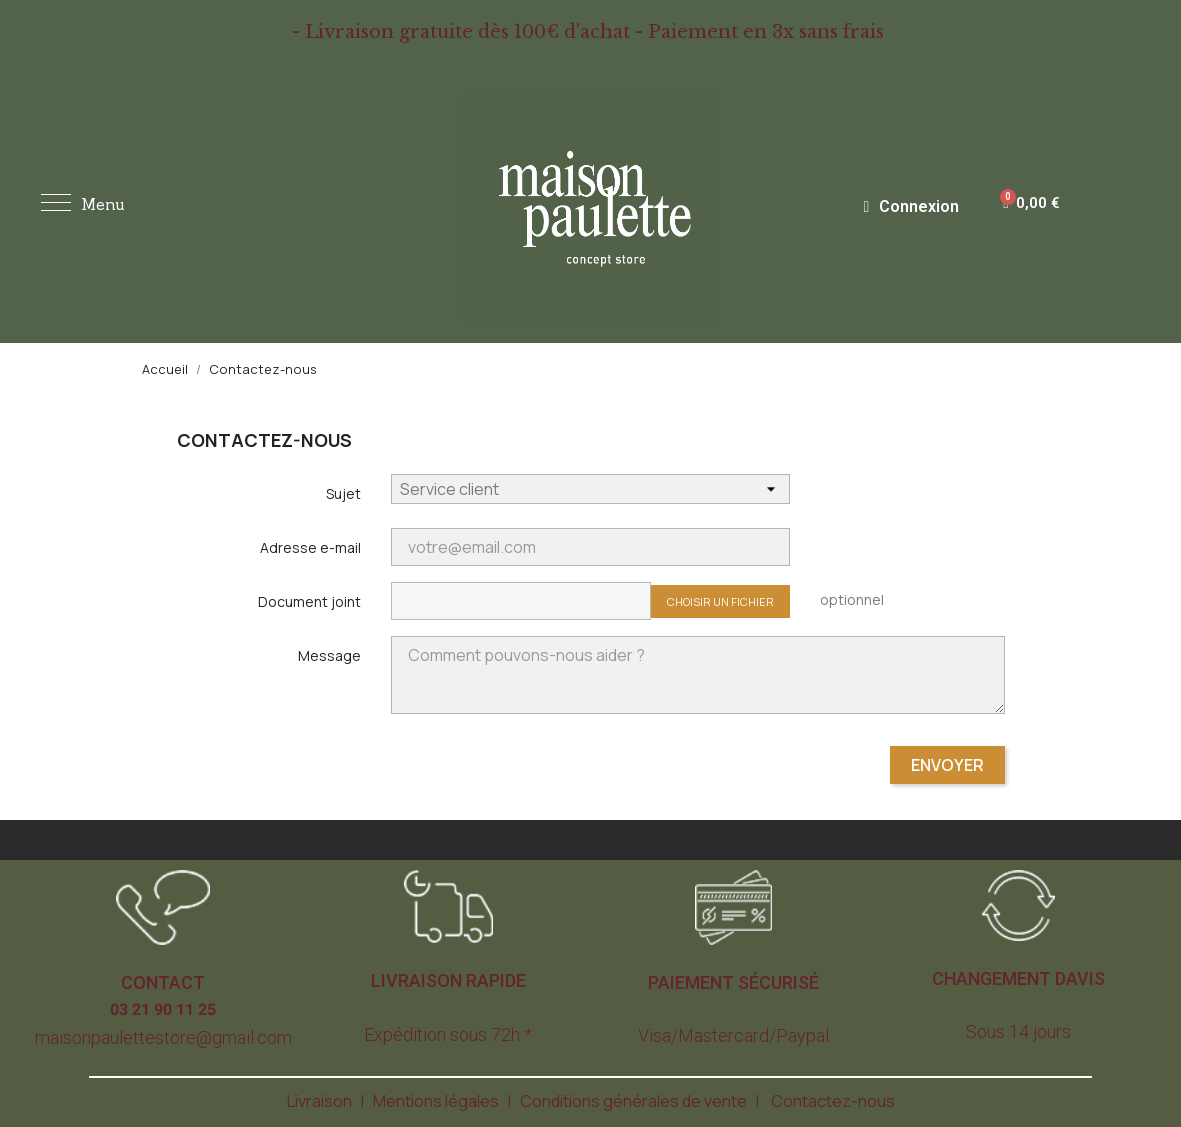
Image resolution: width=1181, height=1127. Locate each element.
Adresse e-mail (310, 547)
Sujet (343, 493)
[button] (163, 983)
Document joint (309, 601)
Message (329, 655)
